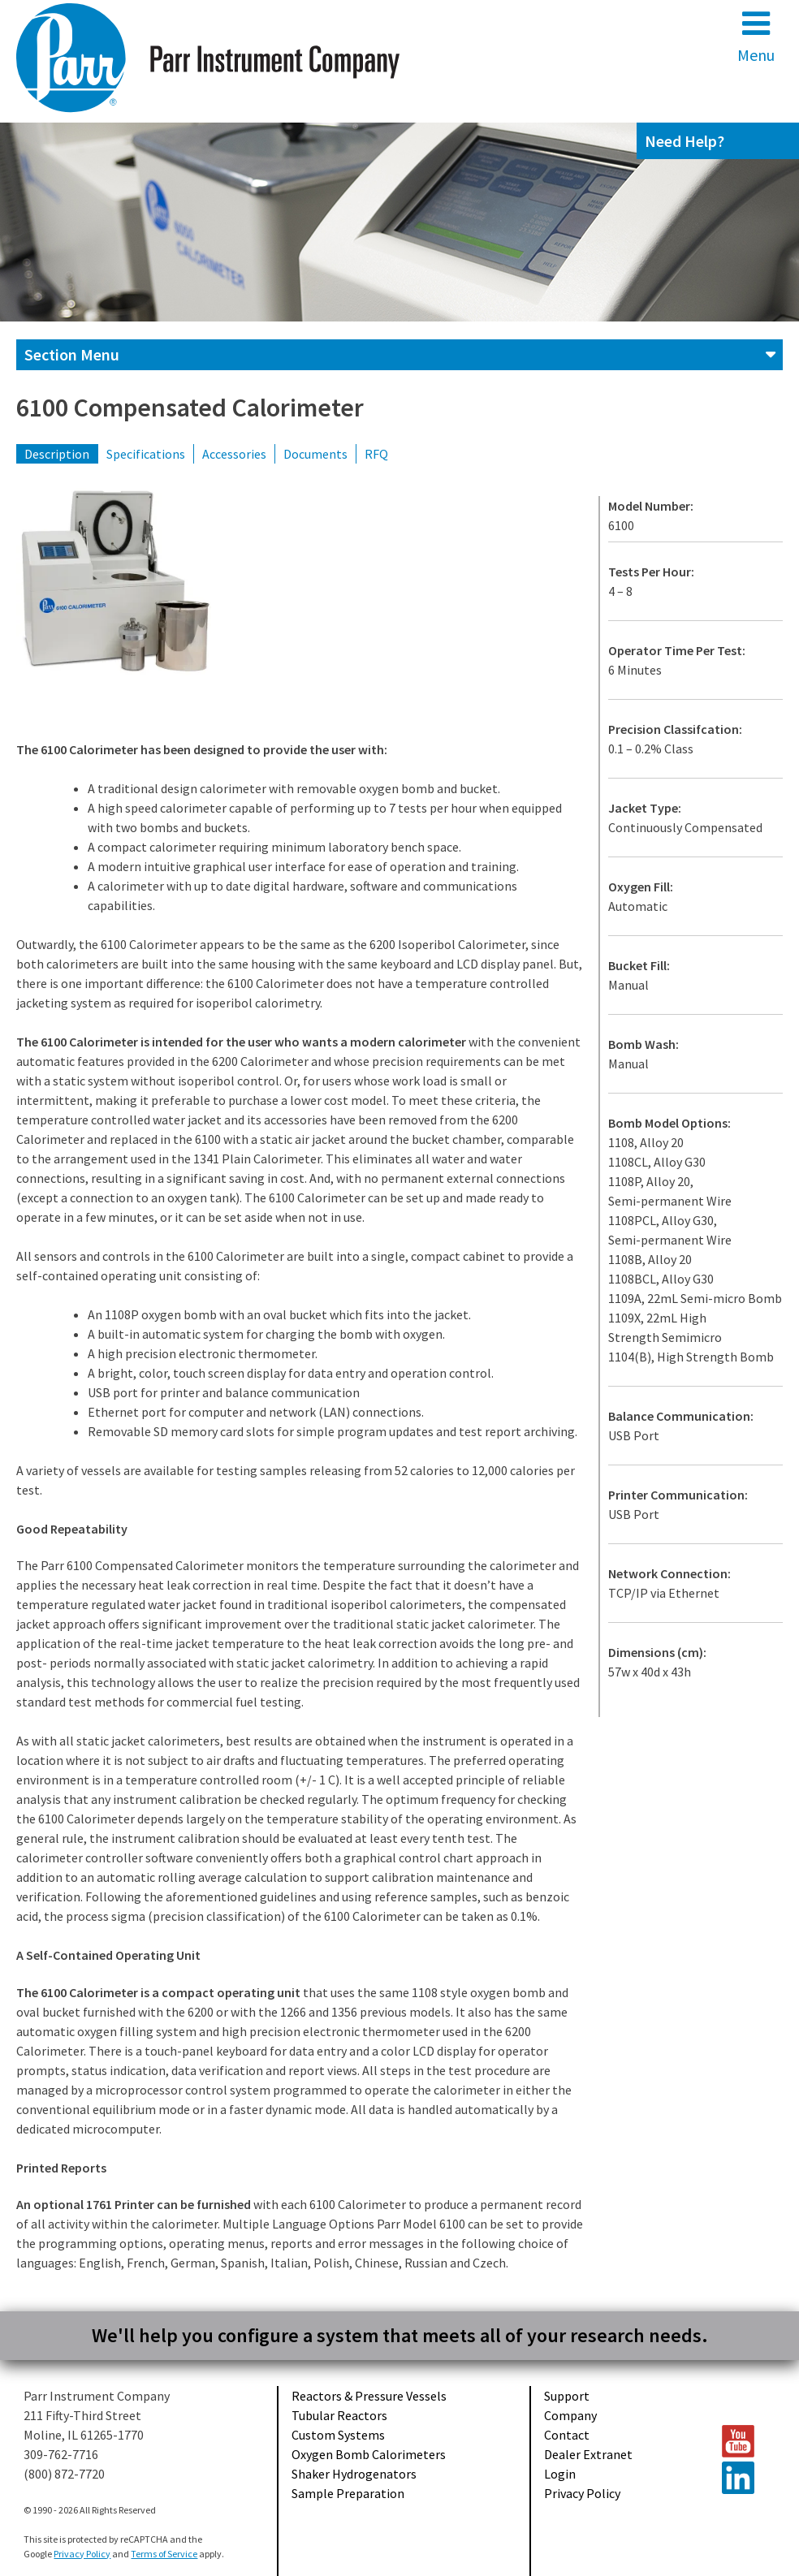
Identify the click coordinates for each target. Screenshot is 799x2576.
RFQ (376, 454)
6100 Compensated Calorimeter (190, 407)
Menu (756, 36)
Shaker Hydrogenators (354, 2474)
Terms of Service (164, 2554)
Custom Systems (338, 2435)
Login (560, 2474)
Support (567, 2396)
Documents (315, 454)
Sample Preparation (348, 2493)
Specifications (145, 454)
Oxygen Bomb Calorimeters (369, 2454)
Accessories (234, 454)
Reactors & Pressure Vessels (369, 2396)
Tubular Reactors (339, 2415)
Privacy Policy (582, 2493)
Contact (567, 2435)
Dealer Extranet (588, 2454)
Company (570, 2415)
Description (56, 454)
